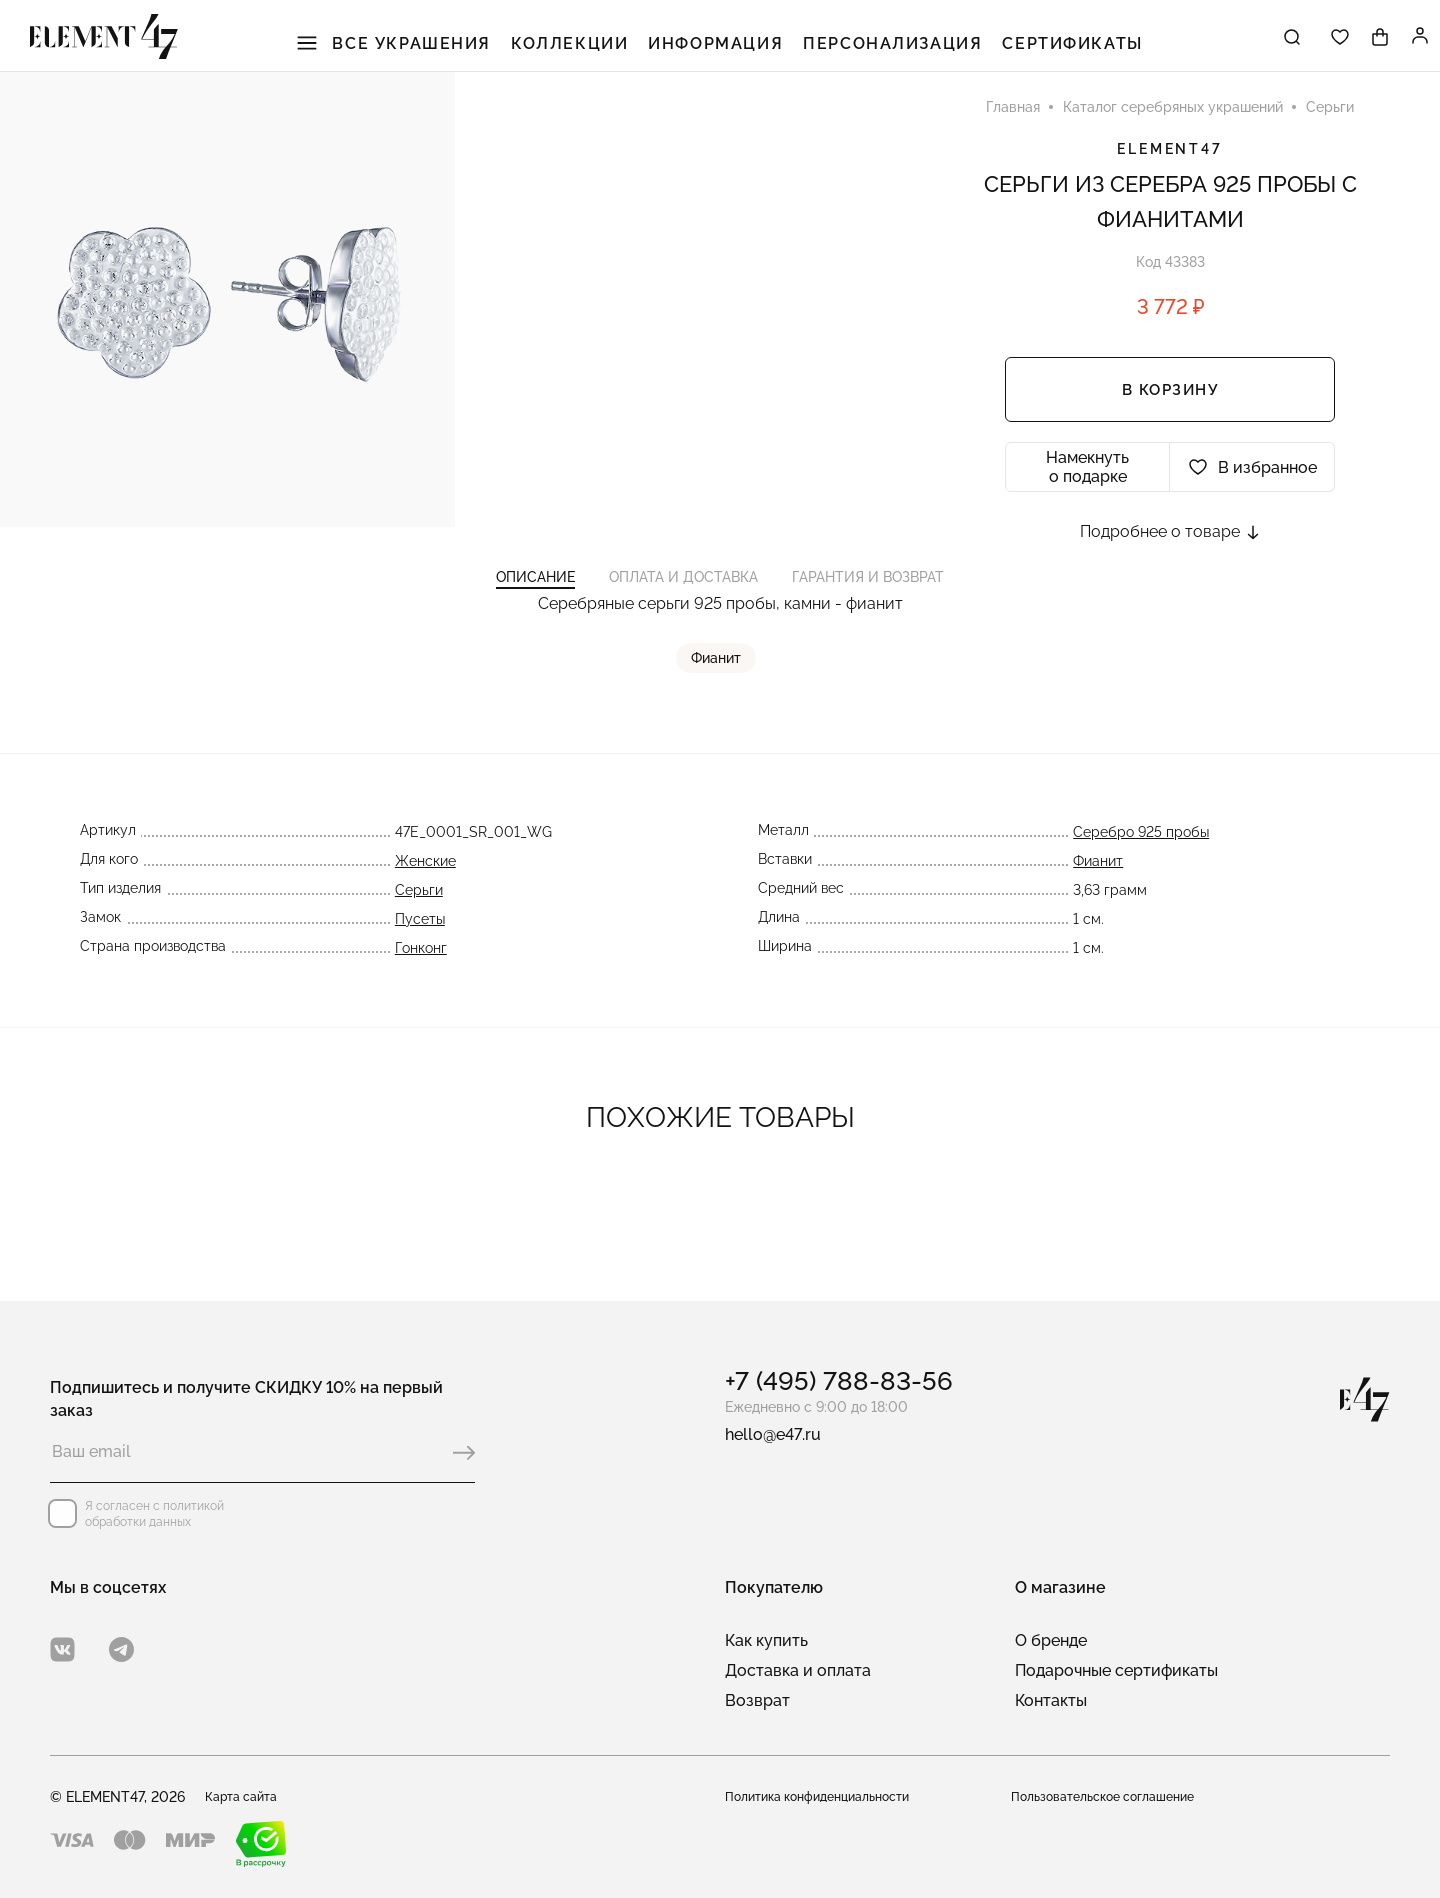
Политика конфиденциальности (830, 1797)
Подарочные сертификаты (1116, 1670)
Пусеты (420, 969)
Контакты (1051, 1700)
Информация (722, 50)
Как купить (766, 1640)
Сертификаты (1052, 50)
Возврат (757, 1700)
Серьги (419, 940)
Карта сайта (247, 1797)
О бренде (1051, 1640)
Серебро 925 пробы (1141, 882)
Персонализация (886, 50)
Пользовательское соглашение (1116, 1797)
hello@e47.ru (773, 1434)
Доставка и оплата (798, 1670)
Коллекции (587, 50)
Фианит (720, 708)
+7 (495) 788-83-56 (839, 1381)
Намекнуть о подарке (1087, 492)
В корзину (1170, 415)
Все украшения (422, 50)
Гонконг (421, 998)
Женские (425, 911)
